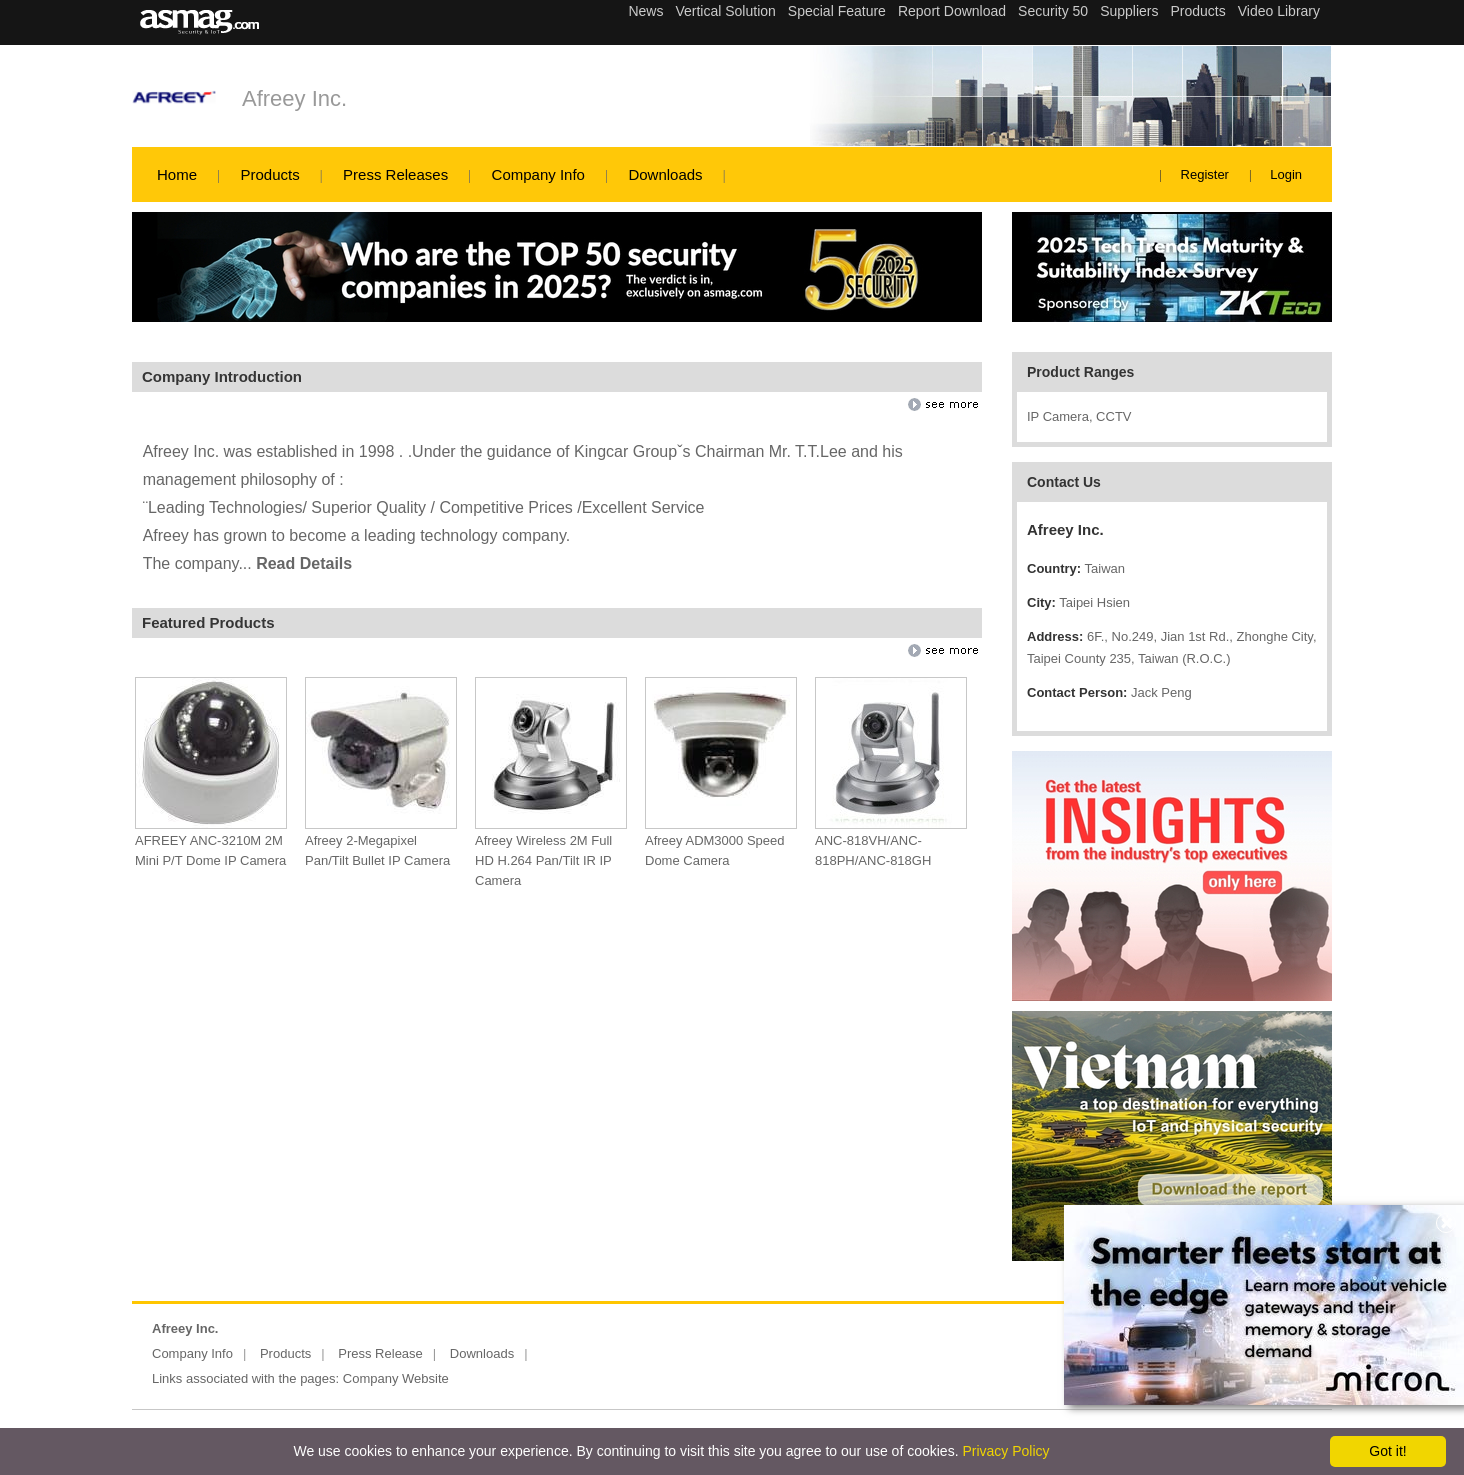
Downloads (665, 174)
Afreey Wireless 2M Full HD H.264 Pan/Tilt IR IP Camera (543, 860)
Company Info (538, 174)
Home (177, 174)
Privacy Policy (1005, 1451)
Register (1205, 174)
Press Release (380, 1353)
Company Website (396, 1378)
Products (269, 174)
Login (1286, 174)
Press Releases (395, 174)
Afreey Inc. (294, 98)
